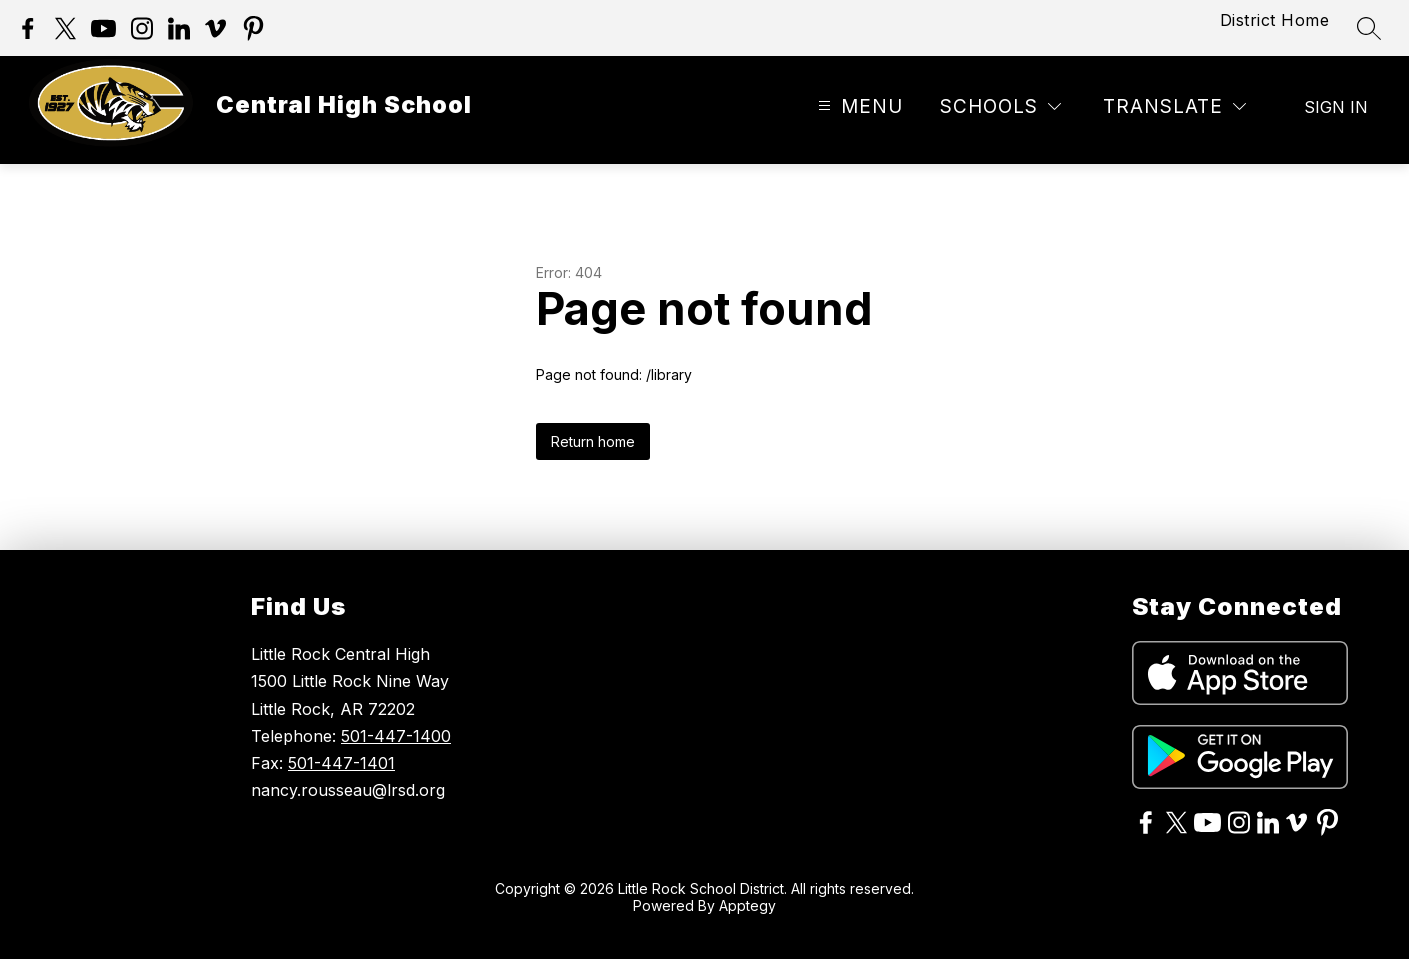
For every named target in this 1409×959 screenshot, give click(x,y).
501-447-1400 (396, 736)
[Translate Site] (1174, 107)
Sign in (1336, 107)
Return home (593, 441)
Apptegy (747, 905)
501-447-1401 (341, 763)
